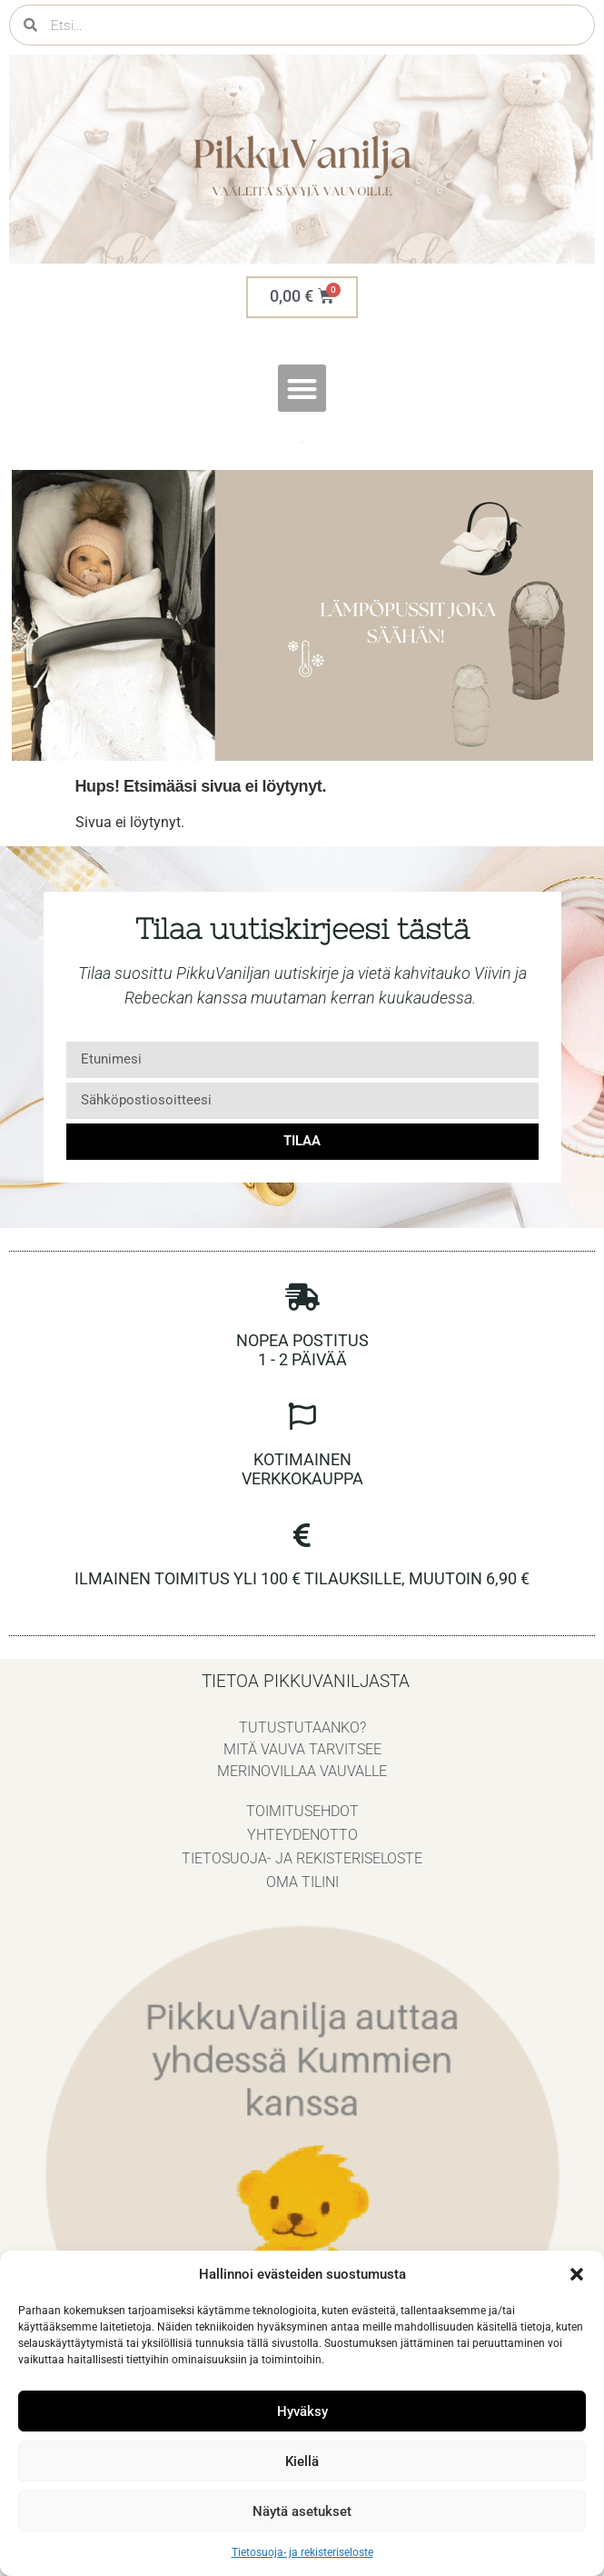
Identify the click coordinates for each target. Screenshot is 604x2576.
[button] (577, 2274)
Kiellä (302, 2461)
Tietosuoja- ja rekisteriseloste (302, 2552)
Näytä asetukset (302, 2511)
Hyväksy (302, 2411)
